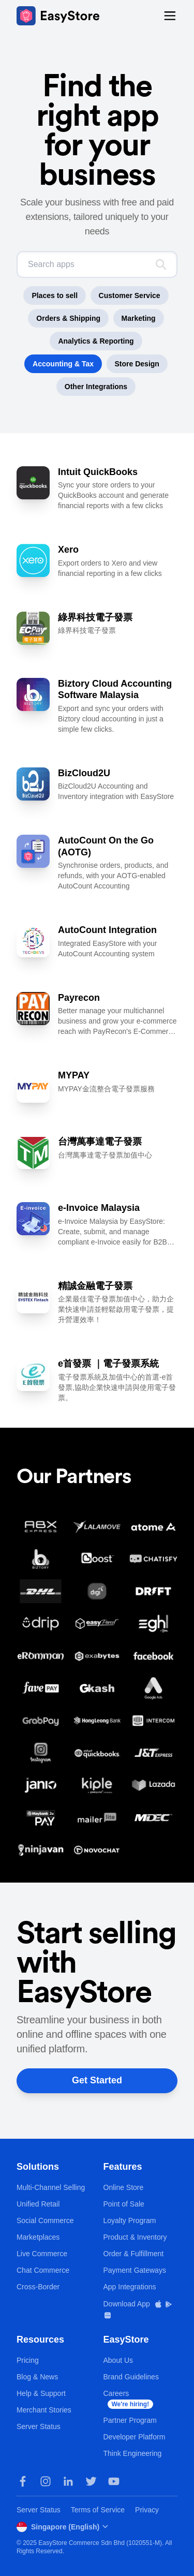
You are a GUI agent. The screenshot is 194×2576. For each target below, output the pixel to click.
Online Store (123, 2187)
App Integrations (129, 2287)
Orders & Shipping (68, 318)
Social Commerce (45, 2220)
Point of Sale (123, 2204)
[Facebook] (23, 2481)
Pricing (28, 2360)
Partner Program (130, 2420)
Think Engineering (132, 2453)
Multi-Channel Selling (51, 2187)
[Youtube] (114, 2481)
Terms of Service (98, 2510)
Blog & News (37, 2377)
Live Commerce (42, 2253)
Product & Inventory (135, 2237)
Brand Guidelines (131, 2377)
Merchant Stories (44, 2410)
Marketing (139, 318)
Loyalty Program (129, 2220)
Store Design (137, 364)
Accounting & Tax (63, 364)
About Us (118, 2360)
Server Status (39, 2426)
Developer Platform (134, 2437)
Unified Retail (38, 2204)
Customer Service (129, 295)
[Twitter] (91, 2481)
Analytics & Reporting (95, 341)
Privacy (147, 2510)
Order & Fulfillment (133, 2253)
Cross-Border (38, 2287)
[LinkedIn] (68, 2481)
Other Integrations (96, 386)
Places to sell (55, 295)
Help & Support (41, 2393)
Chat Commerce (43, 2270)
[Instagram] (45, 2481)
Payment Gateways (134, 2270)
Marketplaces (38, 2237)
